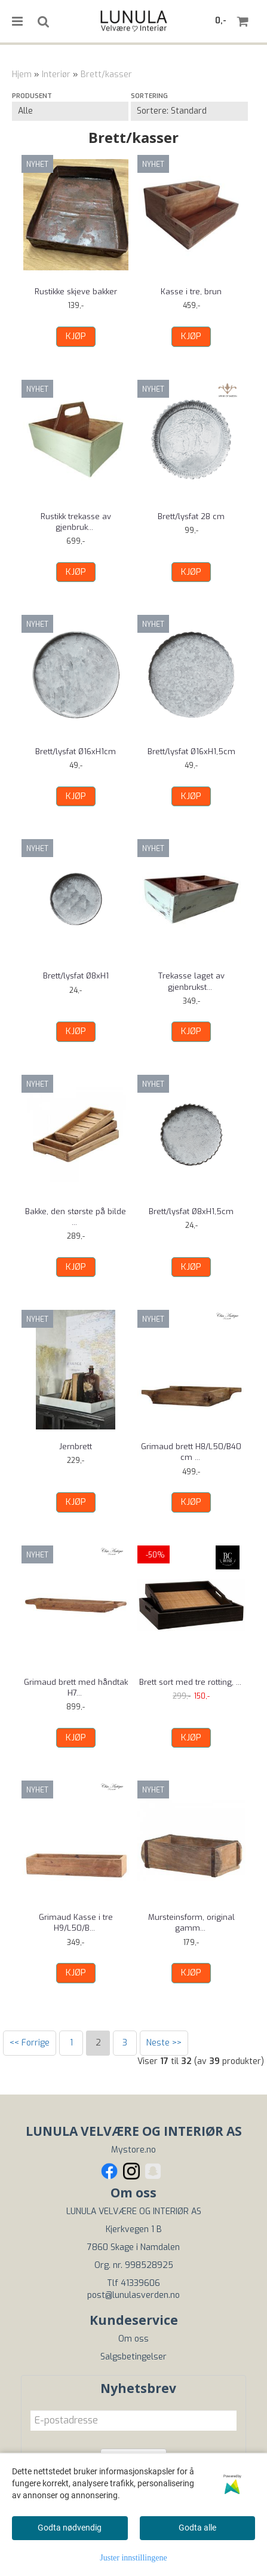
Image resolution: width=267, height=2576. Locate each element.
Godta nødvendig (70, 2527)
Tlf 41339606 (133, 2283)
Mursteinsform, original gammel (191, 1922)
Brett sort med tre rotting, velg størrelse (191, 1687)
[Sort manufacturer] (70, 111)
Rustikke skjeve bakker (76, 291)
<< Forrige (30, 2042)
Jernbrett (75, 1446)
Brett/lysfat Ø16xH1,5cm (191, 751)
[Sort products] (189, 111)
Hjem (22, 74)
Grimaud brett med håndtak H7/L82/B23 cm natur (76, 1687)
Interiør (56, 74)
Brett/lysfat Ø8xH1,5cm (191, 1211)
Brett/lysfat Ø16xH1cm (75, 751)
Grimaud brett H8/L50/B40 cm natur (191, 1451)
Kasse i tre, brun (191, 291)
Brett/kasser (106, 74)
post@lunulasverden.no (133, 2295)
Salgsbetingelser (133, 2356)
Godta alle (197, 2527)
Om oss (133, 2339)
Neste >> (164, 2042)
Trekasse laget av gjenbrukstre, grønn (191, 981)
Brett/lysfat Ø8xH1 (76, 976)
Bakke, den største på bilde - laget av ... (75, 1216)
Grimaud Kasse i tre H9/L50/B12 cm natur (76, 1922)
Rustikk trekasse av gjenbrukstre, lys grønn (76, 521)
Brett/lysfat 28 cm (191, 516)
